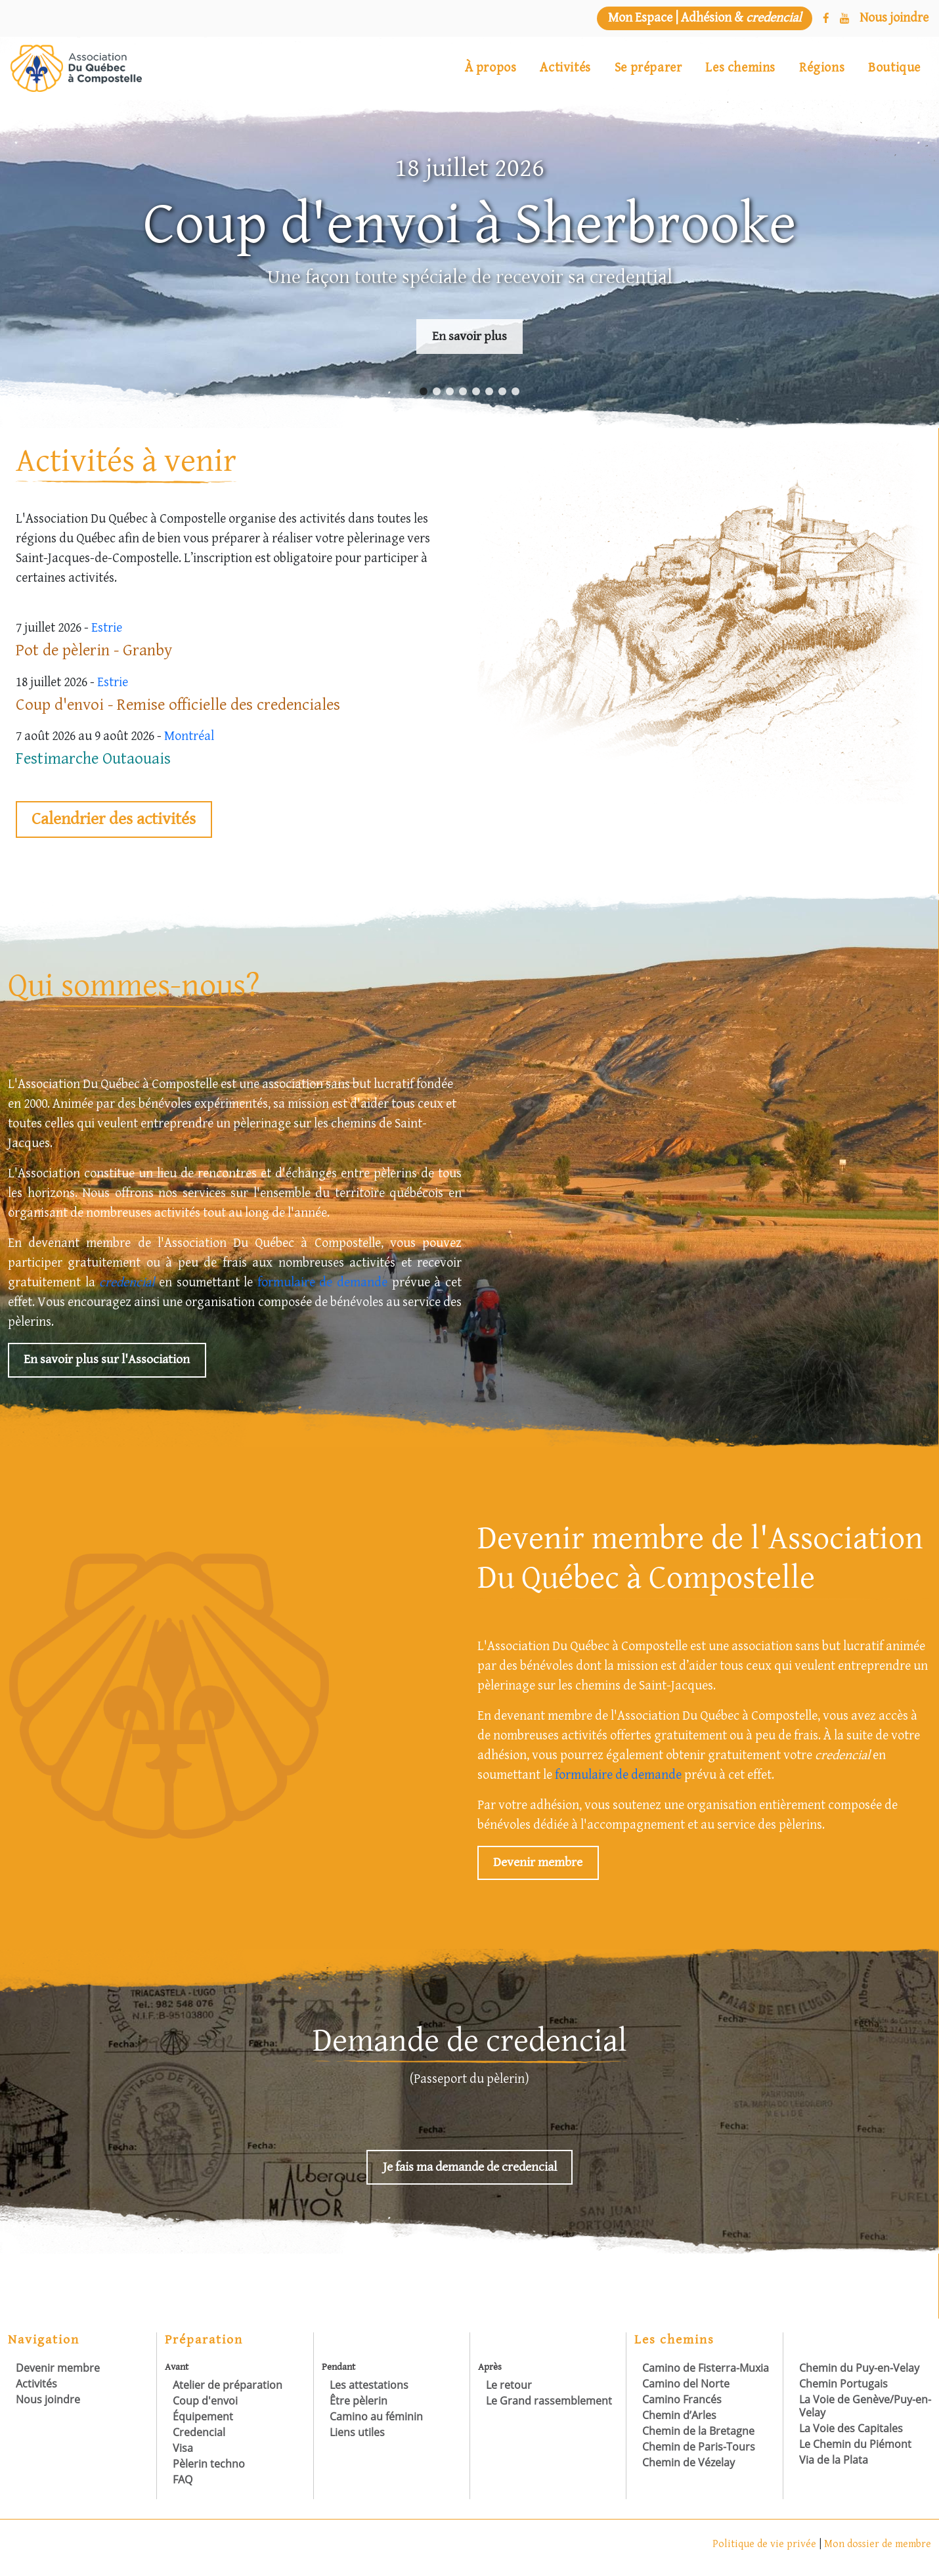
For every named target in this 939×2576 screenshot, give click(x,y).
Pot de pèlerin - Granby (94, 650)
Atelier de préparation (227, 2385)
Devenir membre (538, 1863)
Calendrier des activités (114, 819)
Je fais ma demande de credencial (469, 2167)
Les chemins (740, 68)
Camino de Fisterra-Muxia (705, 2368)
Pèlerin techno (209, 2463)
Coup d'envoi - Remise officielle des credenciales (178, 704)
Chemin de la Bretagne (698, 2431)
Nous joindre (48, 2399)
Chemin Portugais (843, 2383)
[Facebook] (826, 18)
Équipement (203, 2416)
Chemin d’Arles (679, 2415)
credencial (126, 1282)
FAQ (182, 2479)
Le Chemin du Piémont (855, 2444)
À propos (491, 68)
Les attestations (369, 2385)
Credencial (199, 2432)
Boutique (894, 68)
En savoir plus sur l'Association (107, 1360)
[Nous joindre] (894, 18)
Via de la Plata (833, 2460)
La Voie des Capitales (851, 2428)
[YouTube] (844, 18)
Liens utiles (357, 2432)
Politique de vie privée (765, 2544)
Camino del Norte (686, 2383)
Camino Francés (682, 2399)
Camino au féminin (376, 2416)
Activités (565, 68)
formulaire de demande (322, 1282)
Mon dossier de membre (877, 2544)
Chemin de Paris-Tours (698, 2446)
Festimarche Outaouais (93, 758)
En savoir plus (470, 336)
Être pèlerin (358, 2400)
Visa (183, 2448)
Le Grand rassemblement (549, 2400)
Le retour (509, 2385)
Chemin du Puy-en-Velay (859, 2368)
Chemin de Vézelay (688, 2462)
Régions (821, 68)
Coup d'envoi (205, 2400)
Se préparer (648, 68)
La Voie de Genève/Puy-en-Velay (865, 2406)
